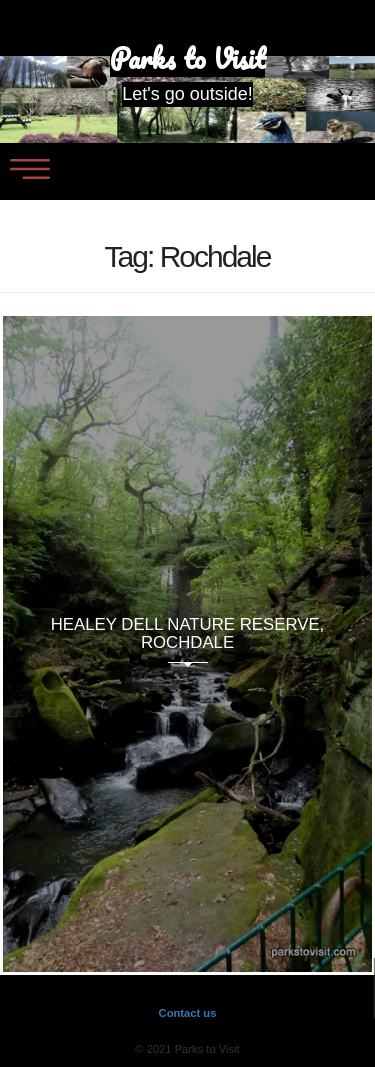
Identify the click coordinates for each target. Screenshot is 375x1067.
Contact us (188, 1013)
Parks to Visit (187, 59)
